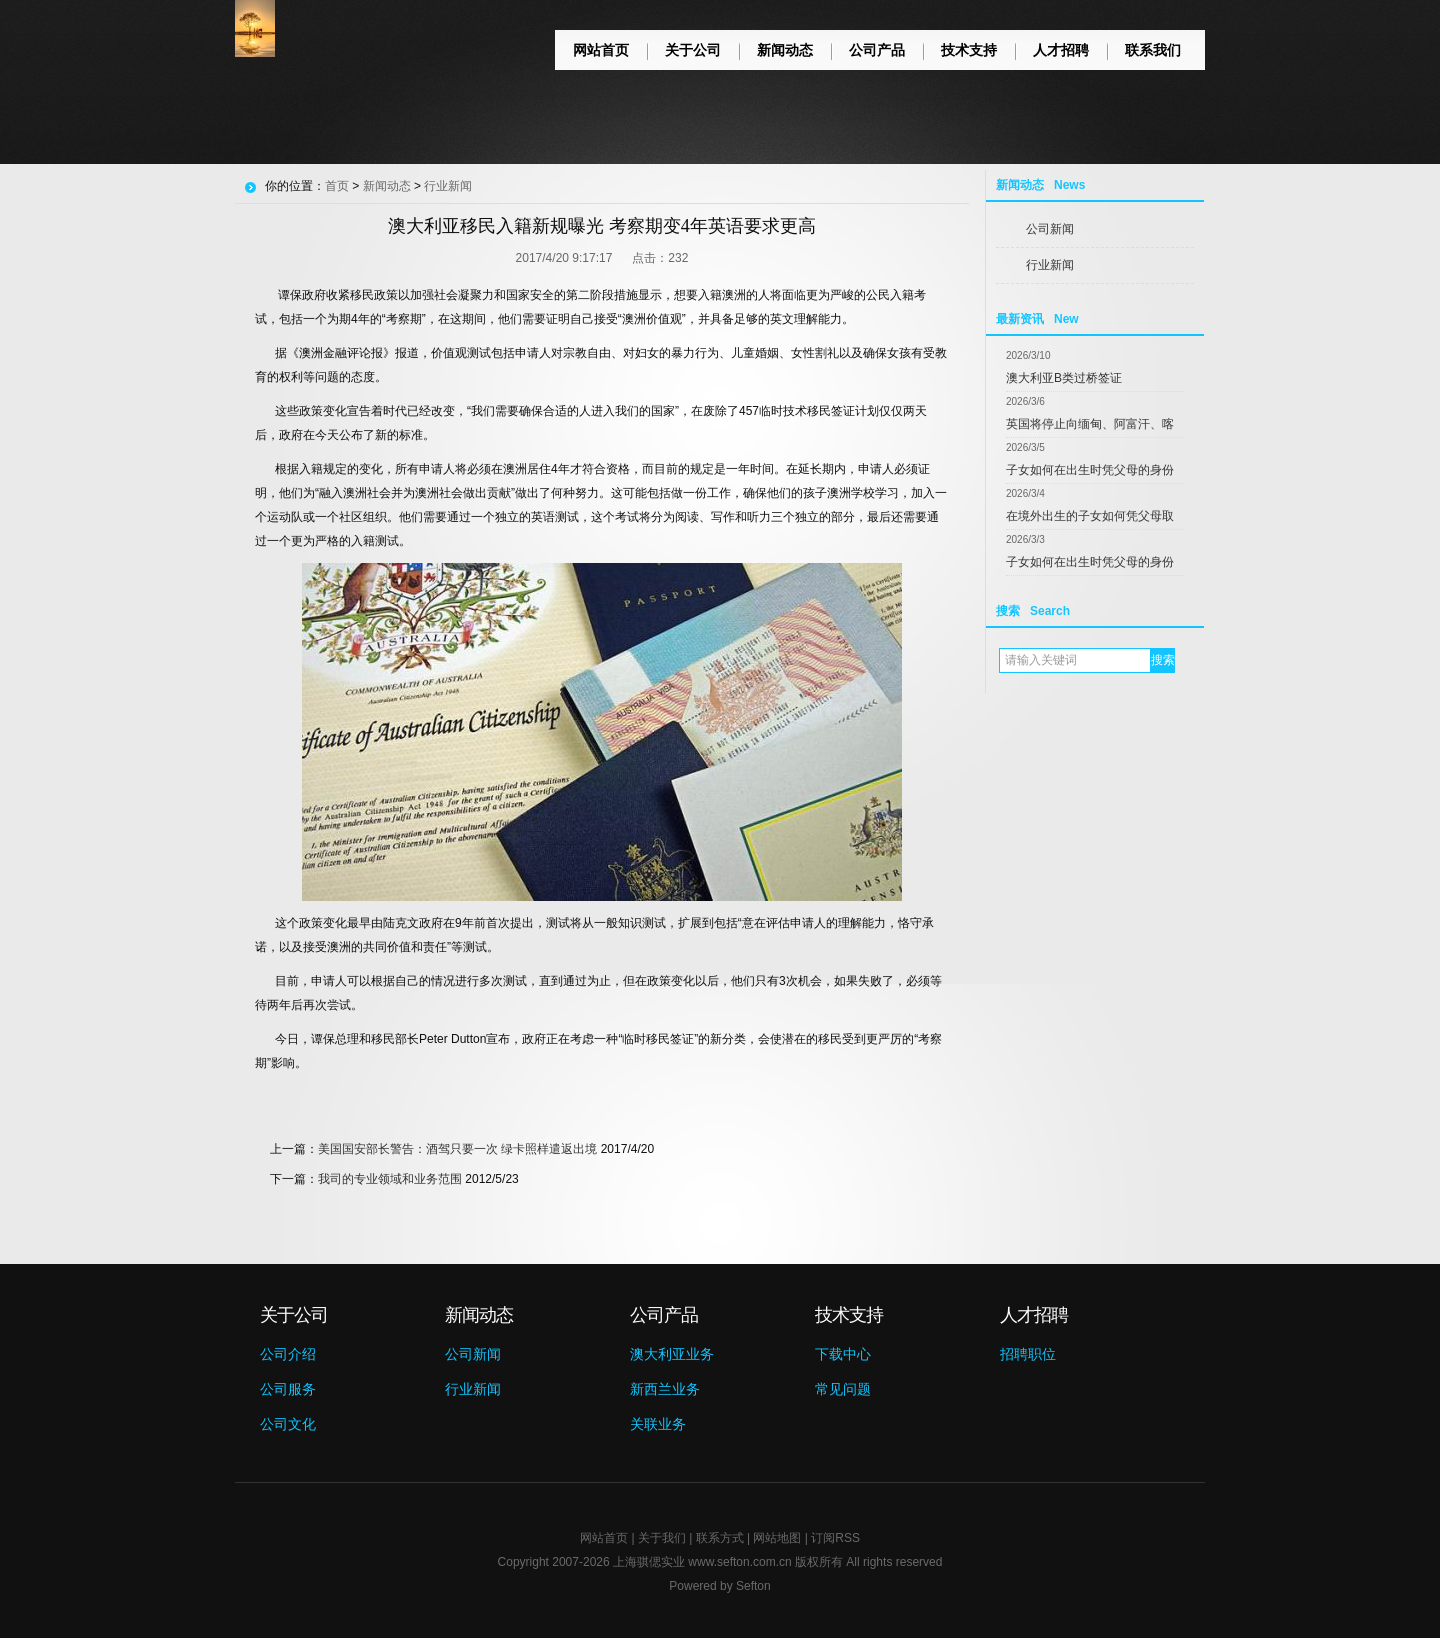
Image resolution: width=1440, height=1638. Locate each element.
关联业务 (658, 1424)
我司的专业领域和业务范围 (390, 1179)
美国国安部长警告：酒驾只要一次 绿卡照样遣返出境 (457, 1149)
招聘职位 (1028, 1354)
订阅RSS (835, 1538)
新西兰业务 (665, 1389)
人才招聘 (1061, 50)
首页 (337, 186)
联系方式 (720, 1538)
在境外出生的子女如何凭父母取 (1090, 516)
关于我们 (662, 1538)
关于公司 (693, 50)
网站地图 (777, 1538)
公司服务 (288, 1389)
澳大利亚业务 (672, 1354)
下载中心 (843, 1354)
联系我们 (1153, 50)
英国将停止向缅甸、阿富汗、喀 (1090, 424)
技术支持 (969, 50)
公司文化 (288, 1424)
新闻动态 (785, 50)
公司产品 (877, 50)
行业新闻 (1050, 265)
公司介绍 (288, 1354)
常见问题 (843, 1389)
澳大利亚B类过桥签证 (1064, 378)
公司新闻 (1050, 229)
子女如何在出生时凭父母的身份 (1090, 470)
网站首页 (601, 50)
